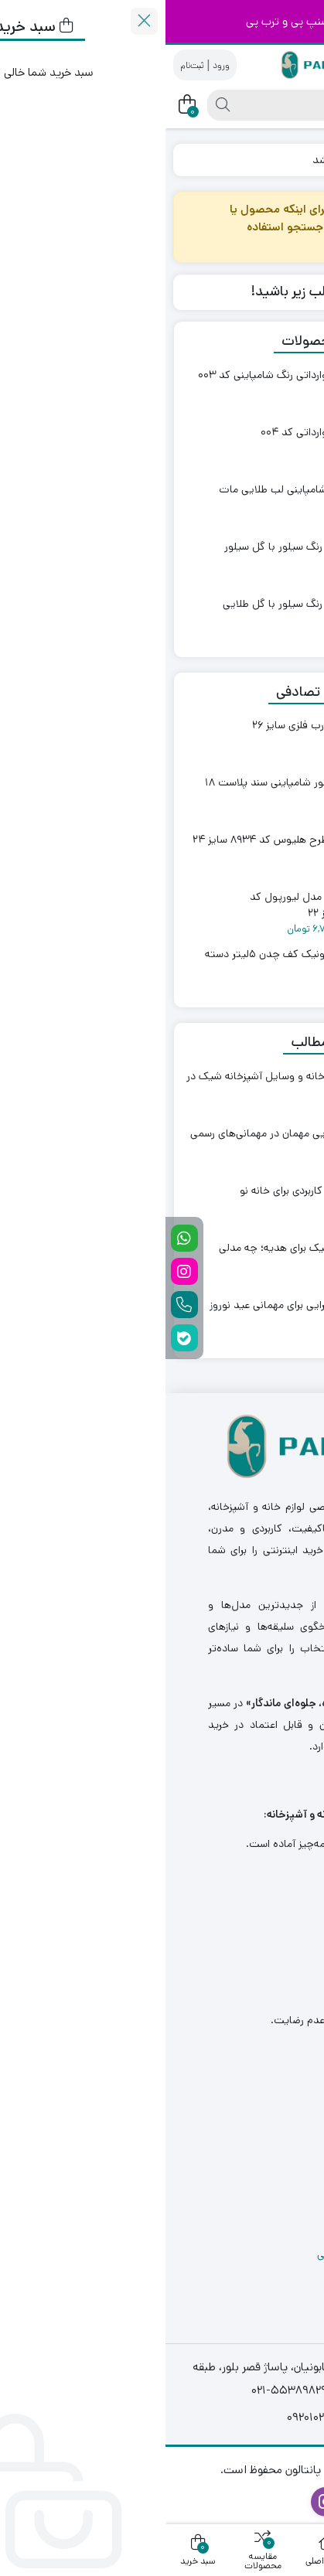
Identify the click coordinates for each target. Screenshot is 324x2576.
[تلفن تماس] (18, 1304)
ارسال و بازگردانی (257, 2221)
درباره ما (275, 2088)
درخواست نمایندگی (251, 2154)
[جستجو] (194, 105)
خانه (298, 160)
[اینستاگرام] (18, 1271)
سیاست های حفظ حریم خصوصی (222, 2254)
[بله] (18, 1337)
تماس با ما (269, 2121)
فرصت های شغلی (255, 2188)
